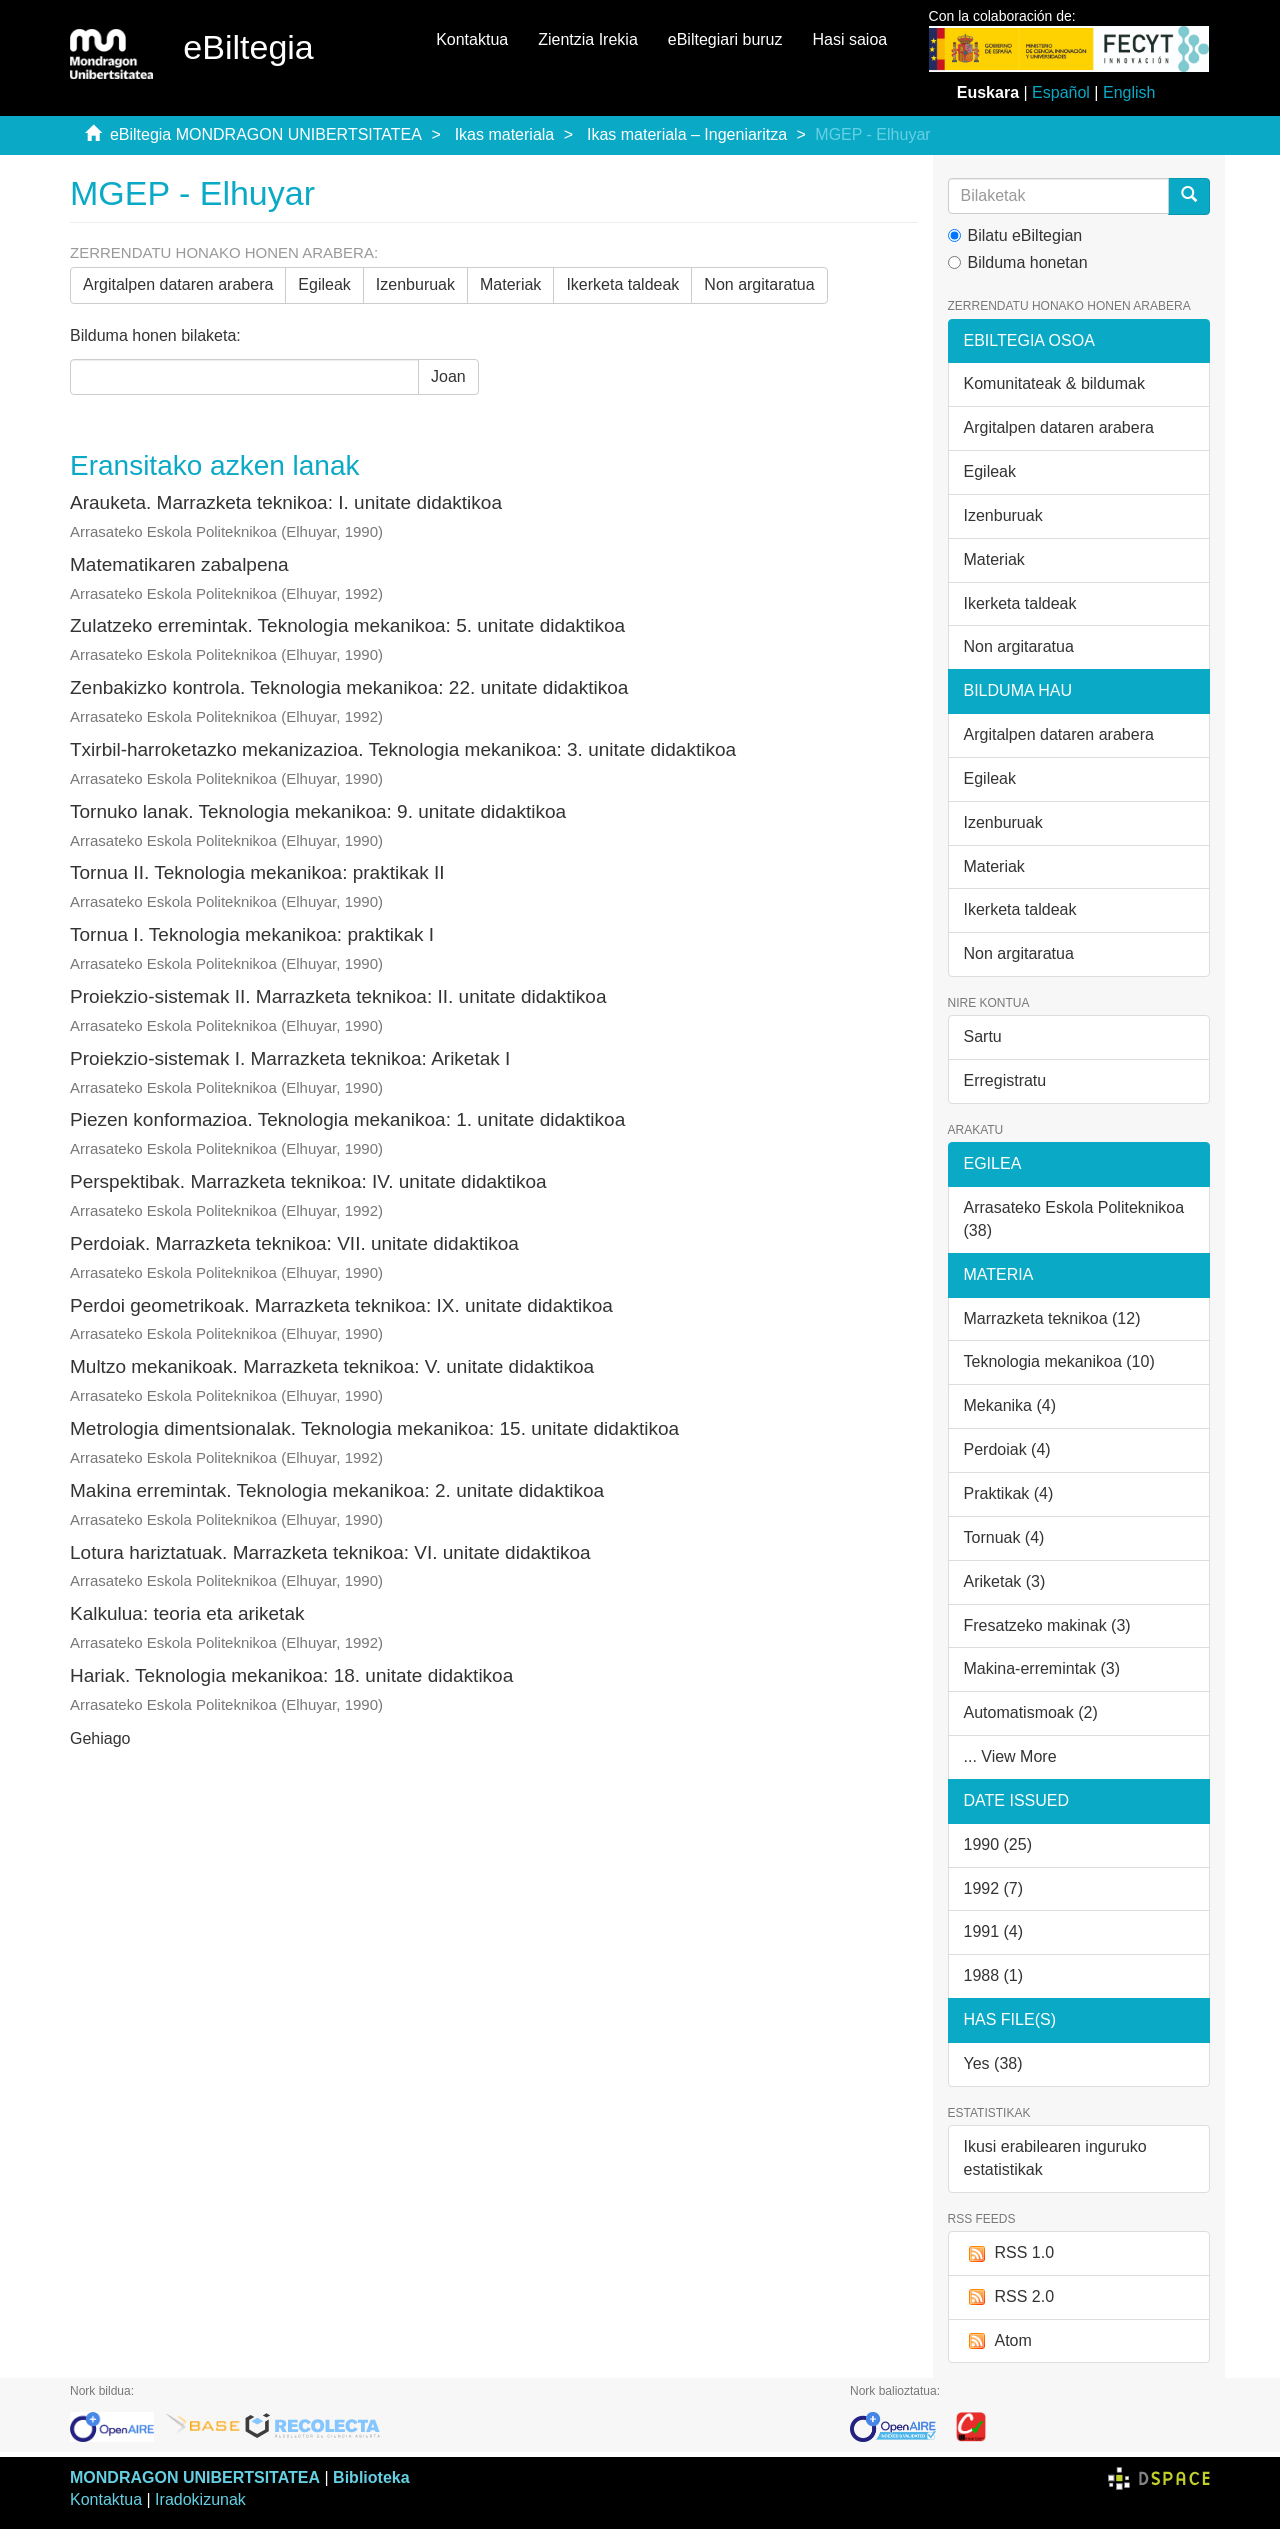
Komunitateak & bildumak (1054, 383)
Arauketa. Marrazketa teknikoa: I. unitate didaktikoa (286, 502)
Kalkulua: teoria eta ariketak (187, 1613)
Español (1061, 92)
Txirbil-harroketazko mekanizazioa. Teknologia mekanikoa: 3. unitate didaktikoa (403, 749)
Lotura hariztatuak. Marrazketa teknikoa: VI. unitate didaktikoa (330, 1552)
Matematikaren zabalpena (179, 564)
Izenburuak (415, 284)
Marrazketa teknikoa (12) (1052, 1318)
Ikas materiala (505, 134)
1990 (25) (998, 1844)
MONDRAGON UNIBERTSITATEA (195, 2477)
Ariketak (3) (1005, 1581)
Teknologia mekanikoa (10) (1059, 1361)
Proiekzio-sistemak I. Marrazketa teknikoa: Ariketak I (290, 1058)
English (1129, 92)
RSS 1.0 (1009, 2253)
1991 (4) (994, 1931)
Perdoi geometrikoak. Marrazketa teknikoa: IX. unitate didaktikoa (341, 1305)
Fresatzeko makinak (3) (1047, 1625)
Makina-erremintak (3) (1042, 1668)
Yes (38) (993, 2063)
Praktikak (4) (1009, 1493)
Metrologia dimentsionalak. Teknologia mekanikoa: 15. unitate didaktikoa (374, 1428)
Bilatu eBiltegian (1015, 235)
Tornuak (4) (1004, 1537)
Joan (448, 376)
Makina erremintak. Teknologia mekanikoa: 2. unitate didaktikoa (337, 1490)
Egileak (324, 284)
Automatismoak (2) (1031, 1712)
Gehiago (100, 1738)
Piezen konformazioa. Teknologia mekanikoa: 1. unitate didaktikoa (347, 1119)
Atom (998, 2341)
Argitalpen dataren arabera (178, 284)
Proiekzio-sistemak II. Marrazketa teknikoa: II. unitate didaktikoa (338, 996)
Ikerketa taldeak (622, 284)
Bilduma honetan (1018, 262)
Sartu (983, 1036)
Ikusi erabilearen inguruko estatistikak (1055, 2158)
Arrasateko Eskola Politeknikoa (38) (1074, 1219)
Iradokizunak (200, 2499)
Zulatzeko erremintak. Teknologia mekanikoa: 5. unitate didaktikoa (347, 625)
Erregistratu (1005, 1080)
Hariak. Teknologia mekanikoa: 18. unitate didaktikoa (291, 1675)
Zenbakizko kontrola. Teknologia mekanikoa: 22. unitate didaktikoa (349, 687)
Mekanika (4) (1010, 1405)
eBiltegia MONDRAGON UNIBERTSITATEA (266, 134)
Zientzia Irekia (588, 39)
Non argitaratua (759, 284)
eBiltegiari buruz (725, 39)
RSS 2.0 (1009, 2297)
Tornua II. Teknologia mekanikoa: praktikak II (257, 872)
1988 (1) (994, 1975)
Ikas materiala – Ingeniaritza (687, 134)
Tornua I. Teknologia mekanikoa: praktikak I (252, 934)
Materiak (510, 284)
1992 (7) (994, 1888)
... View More (1010, 1756)
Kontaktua (472, 39)
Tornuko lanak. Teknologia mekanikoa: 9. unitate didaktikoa (318, 811)
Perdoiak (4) (1007, 1449)
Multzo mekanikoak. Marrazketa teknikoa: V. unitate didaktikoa (332, 1366)
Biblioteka (371, 2477)
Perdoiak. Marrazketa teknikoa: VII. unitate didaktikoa (294, 1243)
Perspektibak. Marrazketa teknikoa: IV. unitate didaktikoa (308, 1181)
